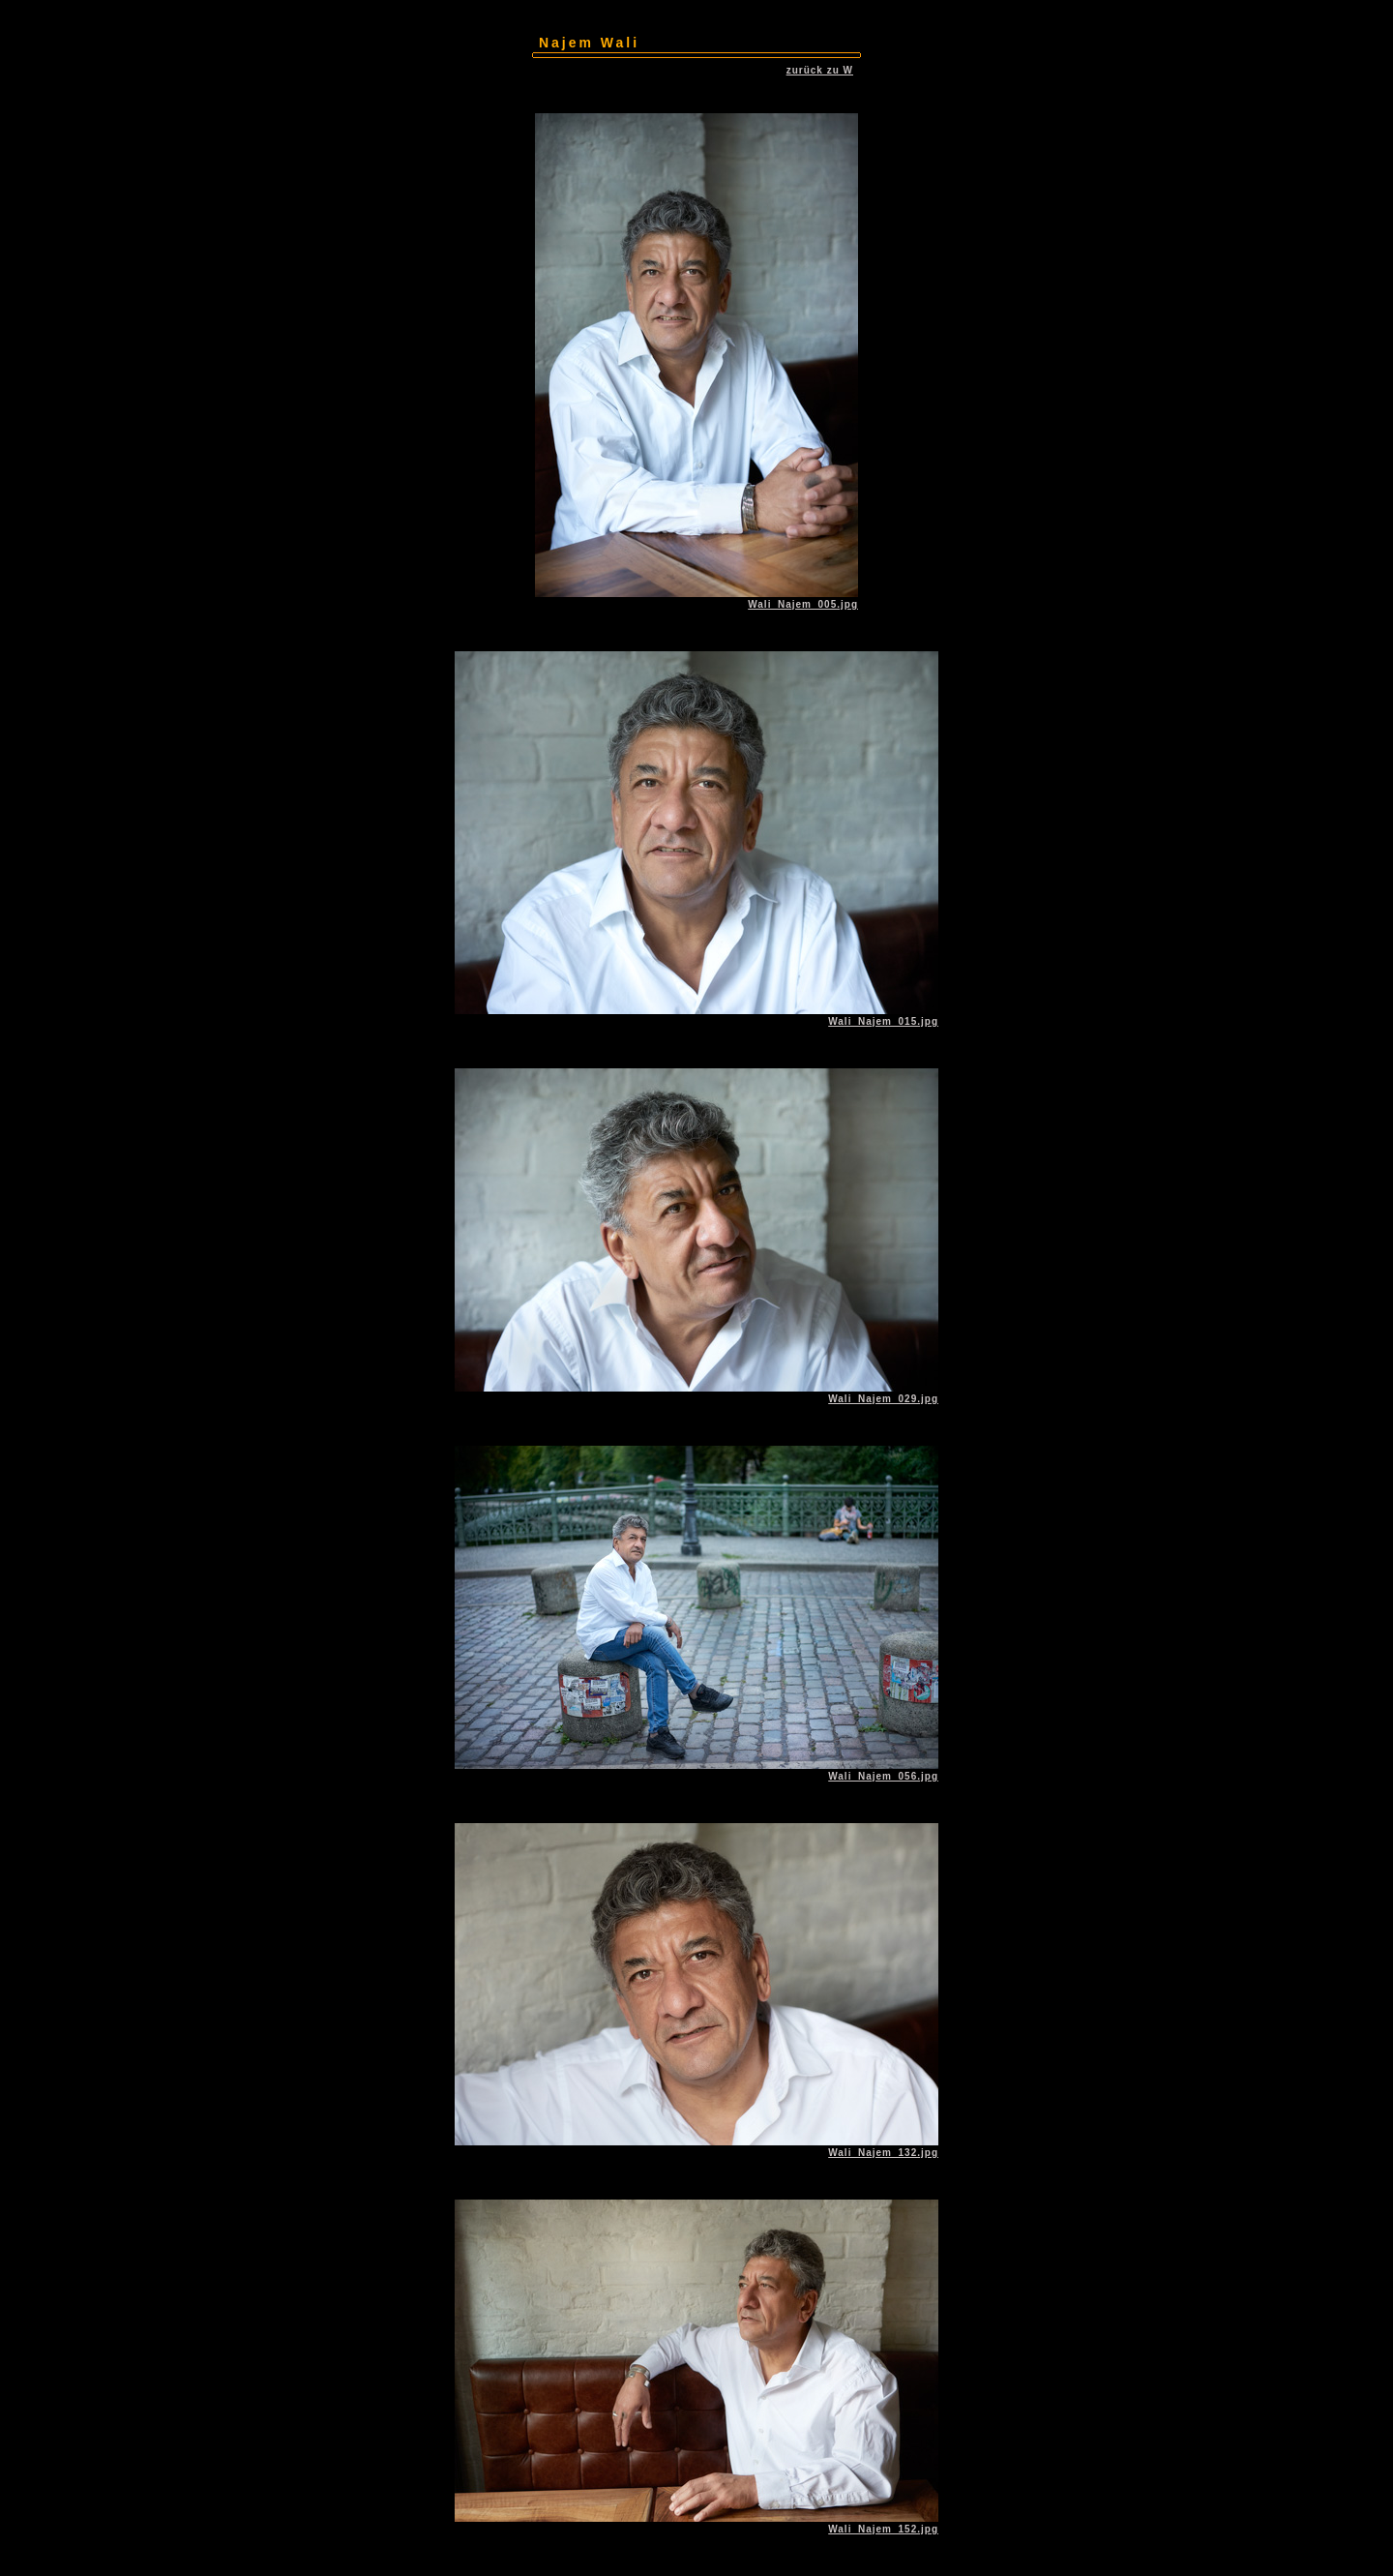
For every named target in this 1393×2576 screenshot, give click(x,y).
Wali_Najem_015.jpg (883, 1021)
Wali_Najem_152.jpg (883, 2529)
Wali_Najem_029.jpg (883, 1398)
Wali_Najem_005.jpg (803, 604)
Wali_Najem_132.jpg (883, 2152)
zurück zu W (819, 70)
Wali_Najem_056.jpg (883, 1776)
